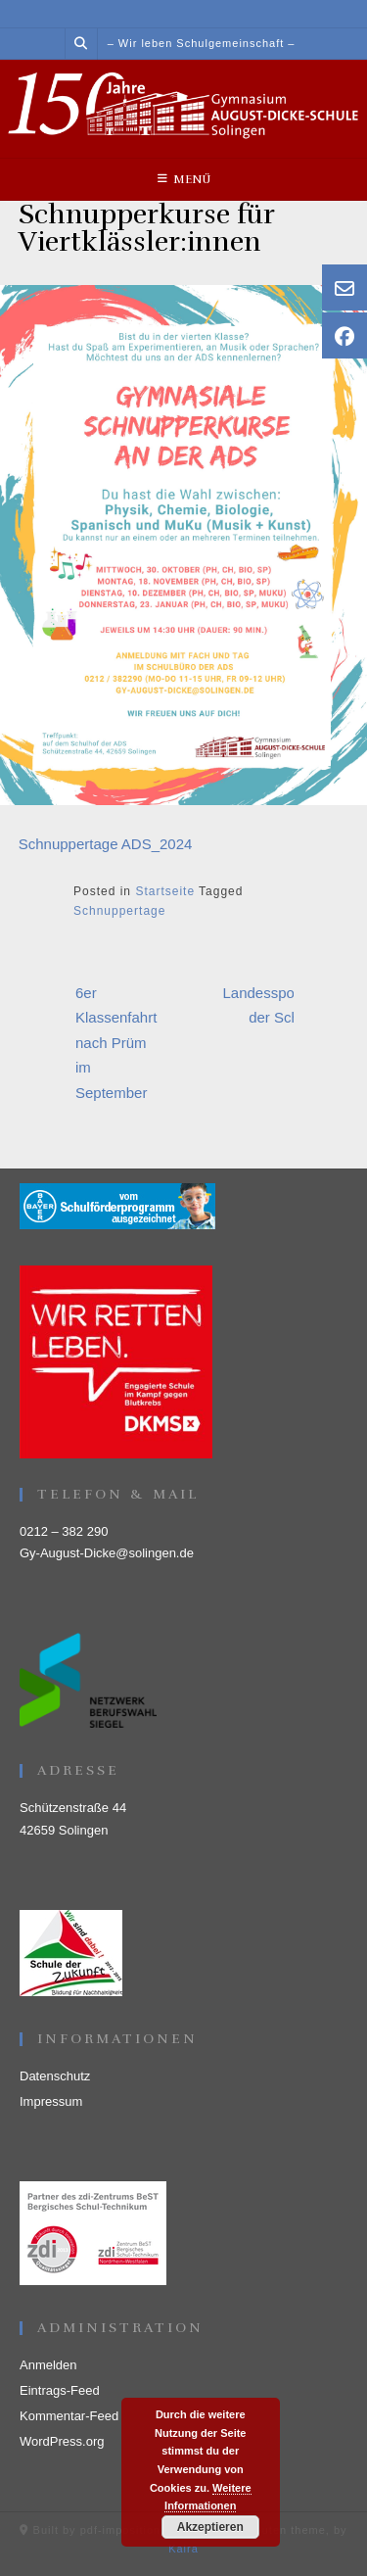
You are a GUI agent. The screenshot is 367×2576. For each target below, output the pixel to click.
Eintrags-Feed (60, 2390)
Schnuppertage (119, 911)
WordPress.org (62, 2441)
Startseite (165, 891)
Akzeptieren (210, 2527)
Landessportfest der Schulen (275, 1005)
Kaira (183, 2548)
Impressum (51, 2101)
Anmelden (48, 2365)
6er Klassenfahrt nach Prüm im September (116, 1042)
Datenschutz (55, 2076)
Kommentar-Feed (69, 2416)
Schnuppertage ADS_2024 (106, 843)
